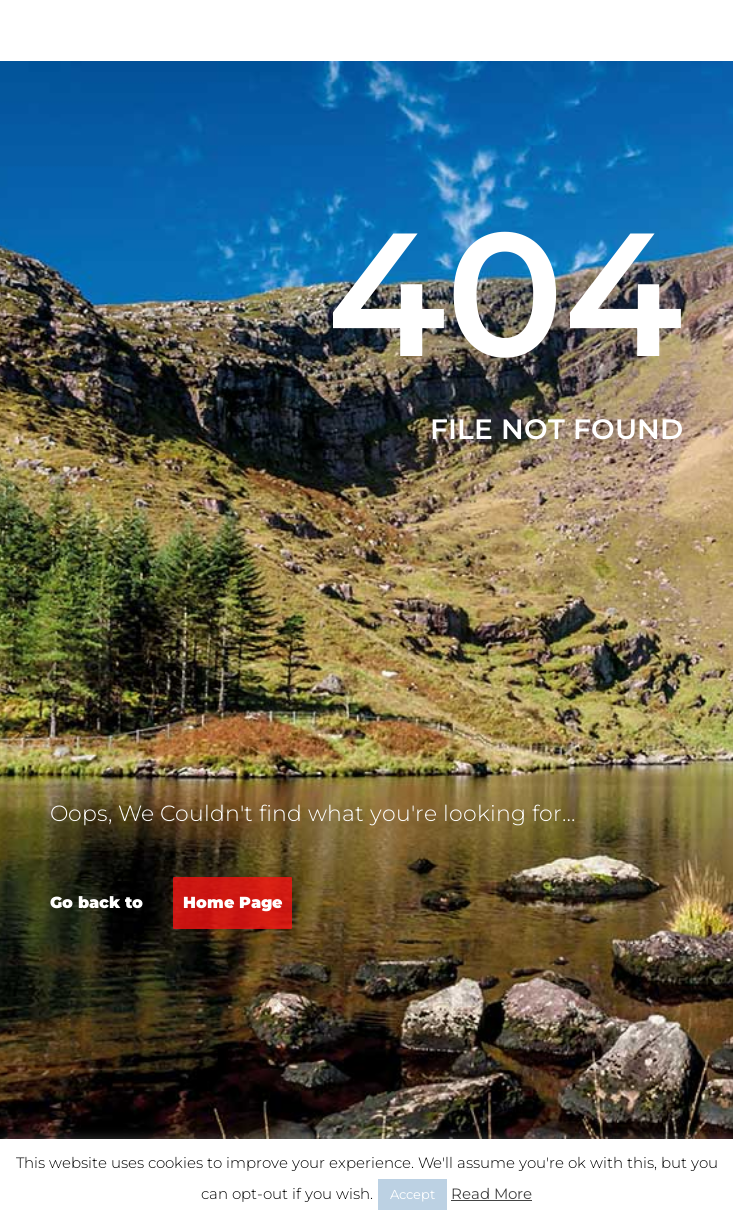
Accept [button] (412, 1194)
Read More (491, 1193)
